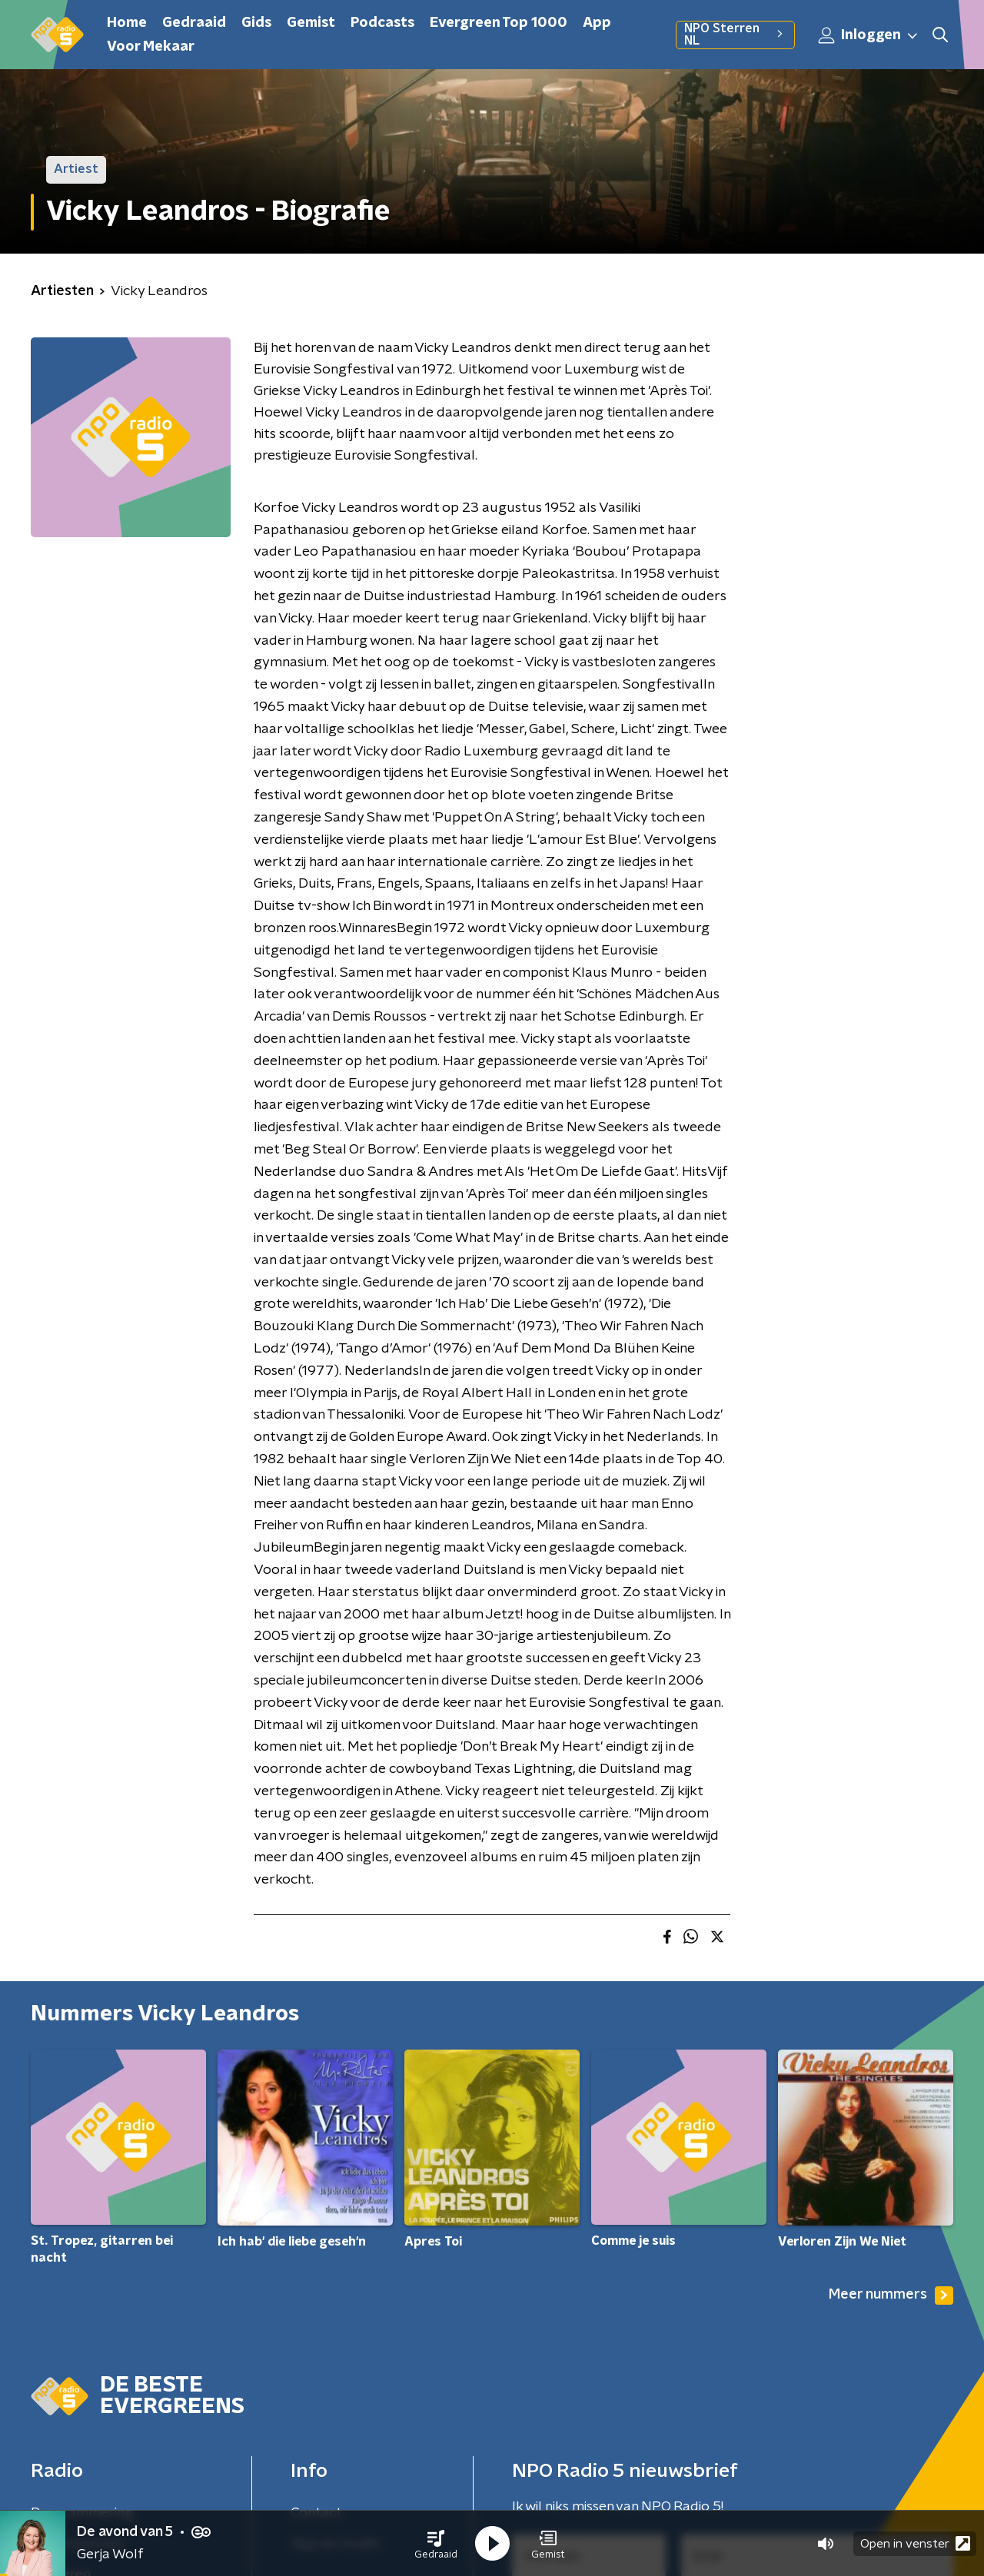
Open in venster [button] (915, 2543)
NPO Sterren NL (735, 34)
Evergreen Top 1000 (498, 23)
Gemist (311, 23)
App (597, 23)
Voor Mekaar (150, 47)
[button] (435, 2543)
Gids (256, 23)
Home (127, 23)
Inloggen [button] (868, 35)
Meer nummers (891, 2295)
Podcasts (382, 23)
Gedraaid (194, 23)
